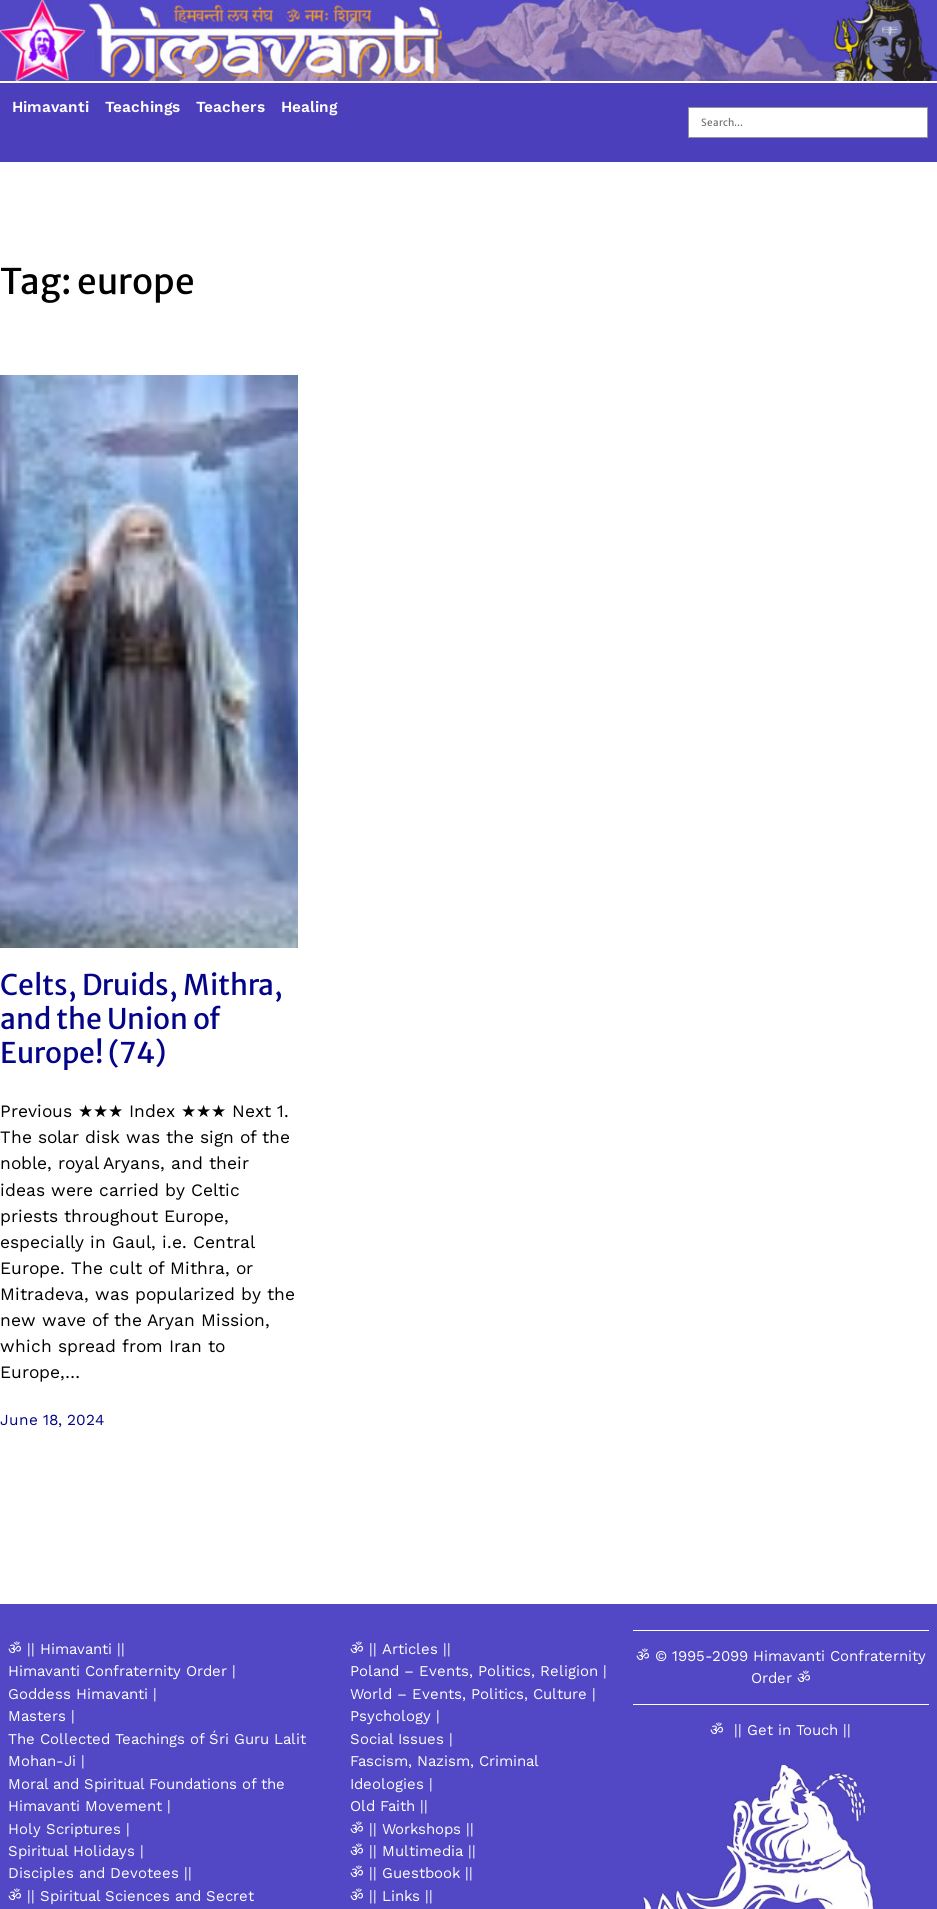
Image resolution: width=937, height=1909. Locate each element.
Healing (309, 107)
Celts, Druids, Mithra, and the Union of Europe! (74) (141, 1019)
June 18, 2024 (52, 1420)
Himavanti (50, 107)
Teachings (142, 107)
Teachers (230, 107)
